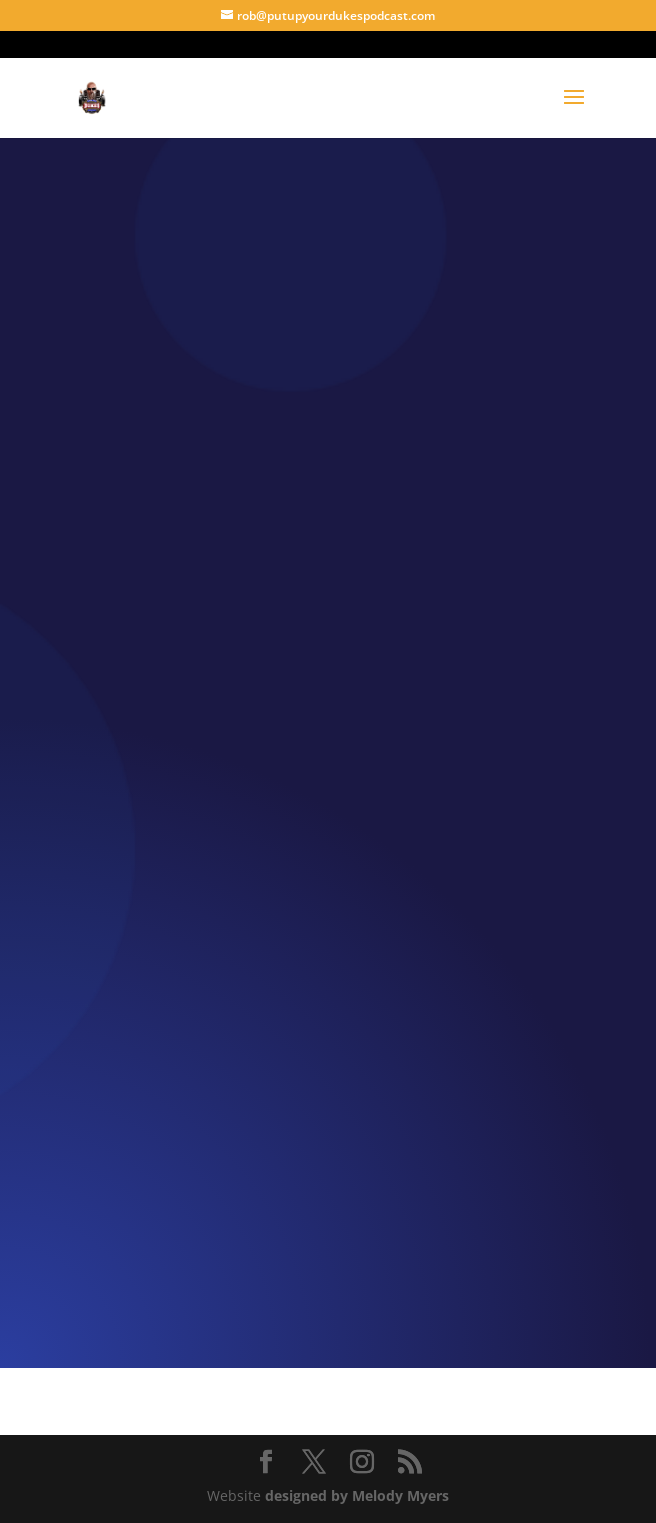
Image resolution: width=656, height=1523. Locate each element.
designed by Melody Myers (357, 1495)
